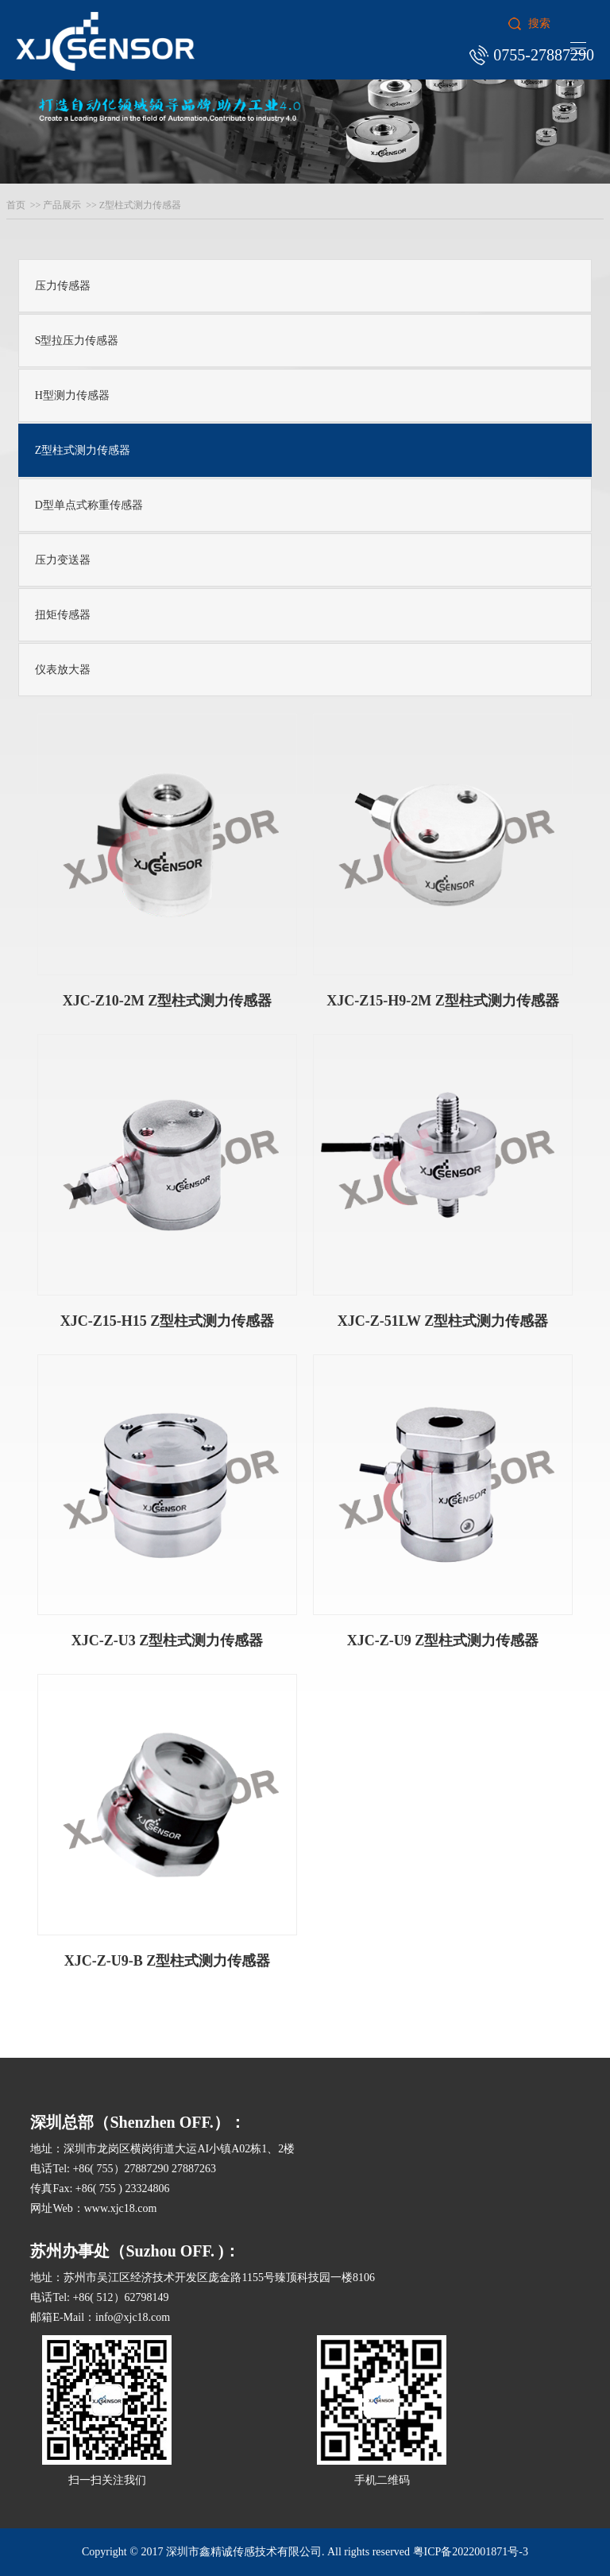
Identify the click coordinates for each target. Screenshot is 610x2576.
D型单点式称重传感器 (89, 505)
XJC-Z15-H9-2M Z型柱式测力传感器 (442, 1001)
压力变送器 (63, 560)
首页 (15, 205)
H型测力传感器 (72, 395)
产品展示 (62, 205)
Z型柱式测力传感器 (140, 205)
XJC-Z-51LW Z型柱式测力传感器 (443, 1321)
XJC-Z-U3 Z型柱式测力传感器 (167, 1640)
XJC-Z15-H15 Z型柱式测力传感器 (167, 1321)
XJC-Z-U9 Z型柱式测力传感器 (443, 1640)
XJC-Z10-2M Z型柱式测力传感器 (167, 1001)
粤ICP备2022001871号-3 (470, 2552)
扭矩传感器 (63, 615)
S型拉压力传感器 (77, 341)
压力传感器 (63, 286)
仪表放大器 (63, 670)
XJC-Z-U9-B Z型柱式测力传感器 (167, 1961)
